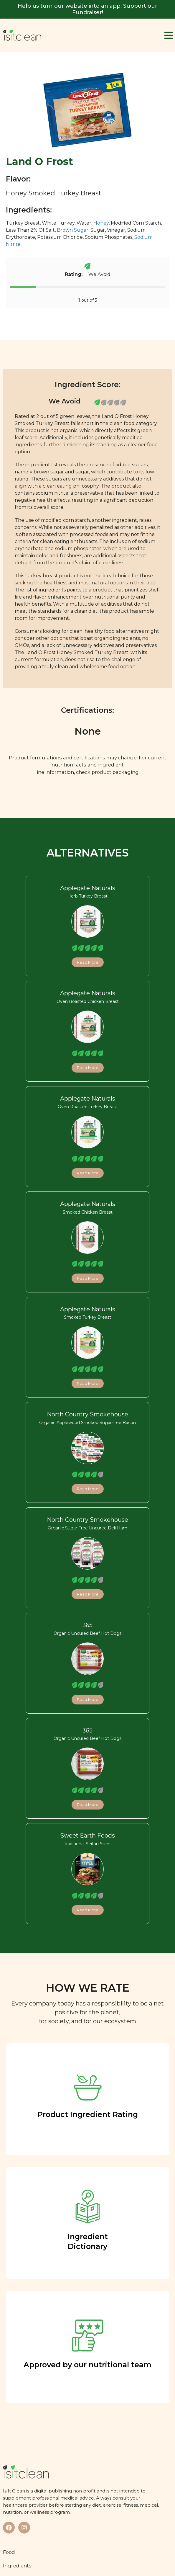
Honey (101, 223)
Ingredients (17, 2566)
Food (9, 2552)
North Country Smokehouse (87, 1414)
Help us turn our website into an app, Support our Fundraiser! (87, 9)
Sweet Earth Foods (87, 1835)
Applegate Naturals (87, 888)
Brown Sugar (72, 230)
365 (87, 1625)
